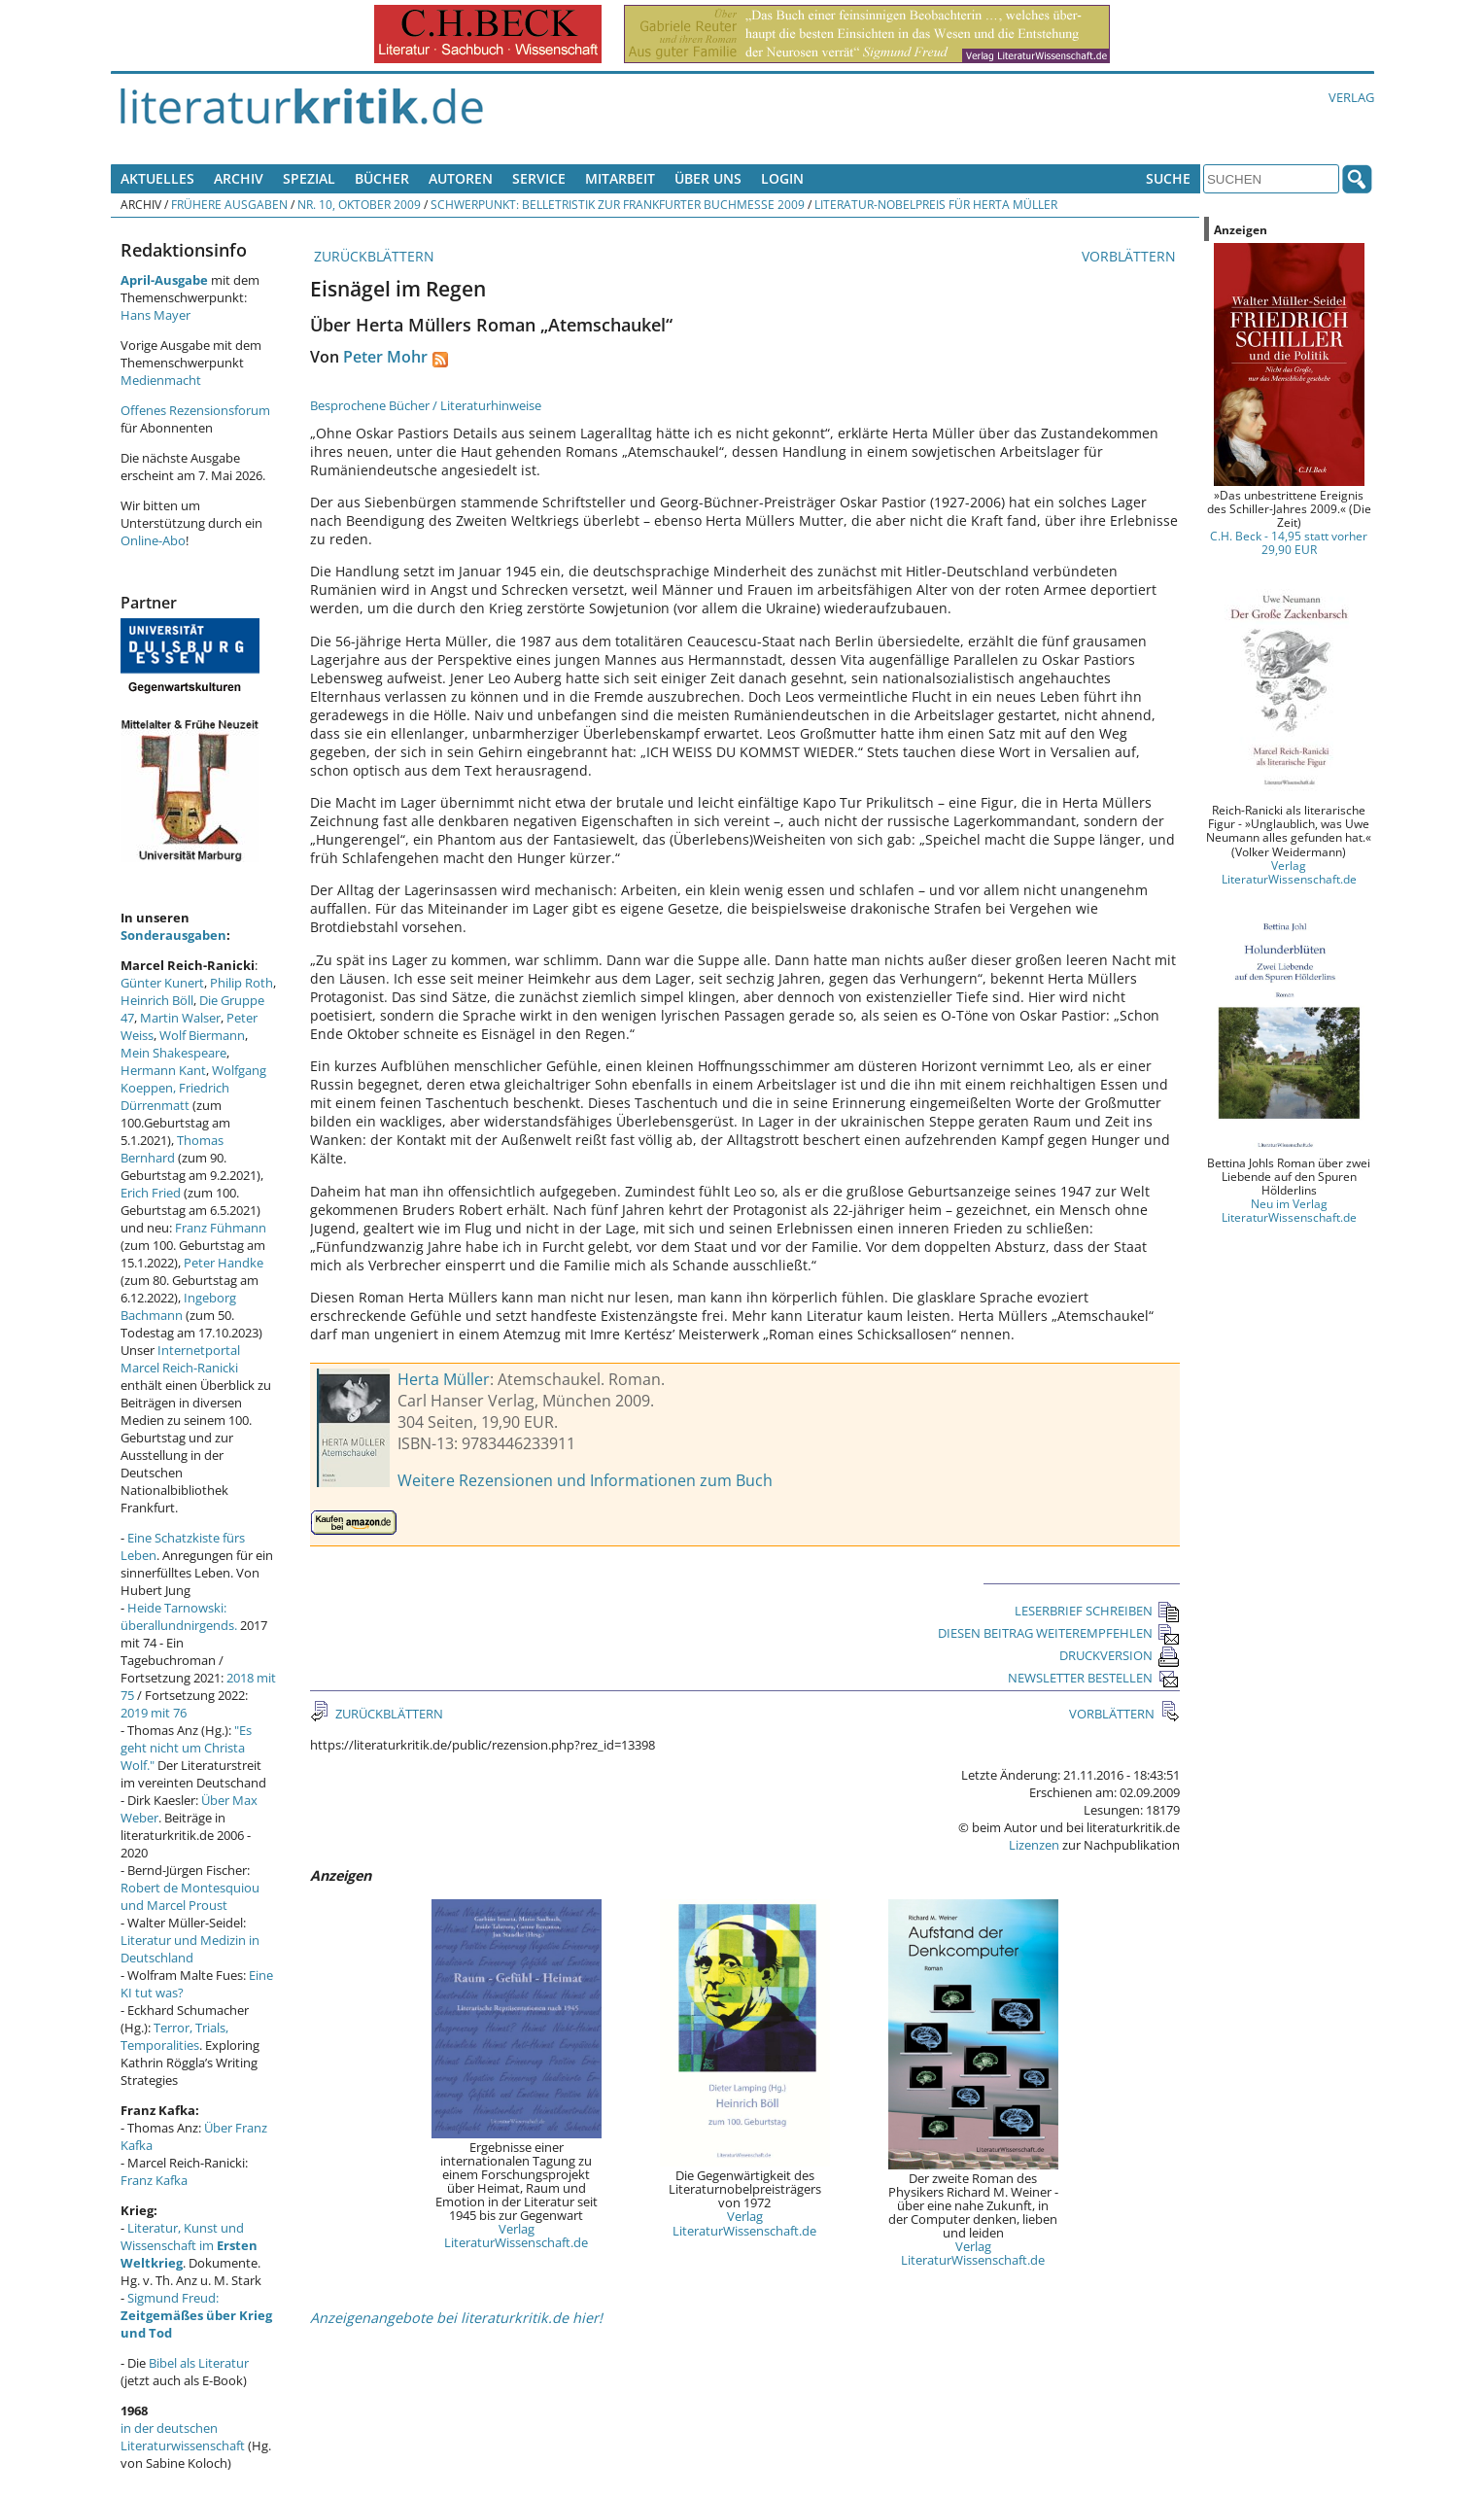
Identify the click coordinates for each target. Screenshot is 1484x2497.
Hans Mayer (155, 315)
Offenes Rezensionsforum (195, 410)
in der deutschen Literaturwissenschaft (183, 2436)
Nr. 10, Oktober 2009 (359, 204)
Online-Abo (153, 540)
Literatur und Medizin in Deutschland (190, 1948)
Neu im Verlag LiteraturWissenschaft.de (1289, 1210)
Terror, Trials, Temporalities (174, 2036)
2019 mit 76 (154, 1712)
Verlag (1351, 97)
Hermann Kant (163, 1070)
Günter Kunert (162, 982)
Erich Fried (151, 1192)
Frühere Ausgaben (229, 204)
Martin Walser (180, 1017)
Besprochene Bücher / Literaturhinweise (425, 405)
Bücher (382, 178)
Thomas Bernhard (172, 1148)
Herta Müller (443, 1379)
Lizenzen (1034, 1845)
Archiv (238, 178)
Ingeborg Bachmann (178, 1306)
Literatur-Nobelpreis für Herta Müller (935, 204)
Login (782, 178)
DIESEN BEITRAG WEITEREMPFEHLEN (1059, 1633)
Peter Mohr (385, 356)
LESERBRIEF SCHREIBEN (1097, 1610)
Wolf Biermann (202, 1035)
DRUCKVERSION (1119, 1655)
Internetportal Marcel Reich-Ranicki (180, 1358)
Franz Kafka (154, 2180)
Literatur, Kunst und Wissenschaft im (189, 2245)
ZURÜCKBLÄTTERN (372, 256)
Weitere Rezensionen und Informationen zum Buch (585, 1480)
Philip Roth (241, 982)
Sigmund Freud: (196, 2315)
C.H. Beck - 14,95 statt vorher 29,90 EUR (1288, 542)
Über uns (708, 178)
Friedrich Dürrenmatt (175, 1096)
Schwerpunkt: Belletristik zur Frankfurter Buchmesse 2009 (618, 204)
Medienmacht (161, 380)
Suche (1168, 178)
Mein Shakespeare (173, 1052)
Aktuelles (157, 178)
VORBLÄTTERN (1131, 256)
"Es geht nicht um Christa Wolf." (186, 1747)
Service (539, 178)
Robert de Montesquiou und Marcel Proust (190, 1896)
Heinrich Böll (157, 1000)
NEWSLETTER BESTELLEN (1094, 1677)
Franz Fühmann (220, 1227)
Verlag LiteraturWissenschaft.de (516, 2235)
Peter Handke (223, 1262)
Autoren (461, 178)
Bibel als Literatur (199, 2363)
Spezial (309, 178)
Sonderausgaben (173, 935)
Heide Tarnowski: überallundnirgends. (179, 1616)
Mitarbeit (620, 178)
